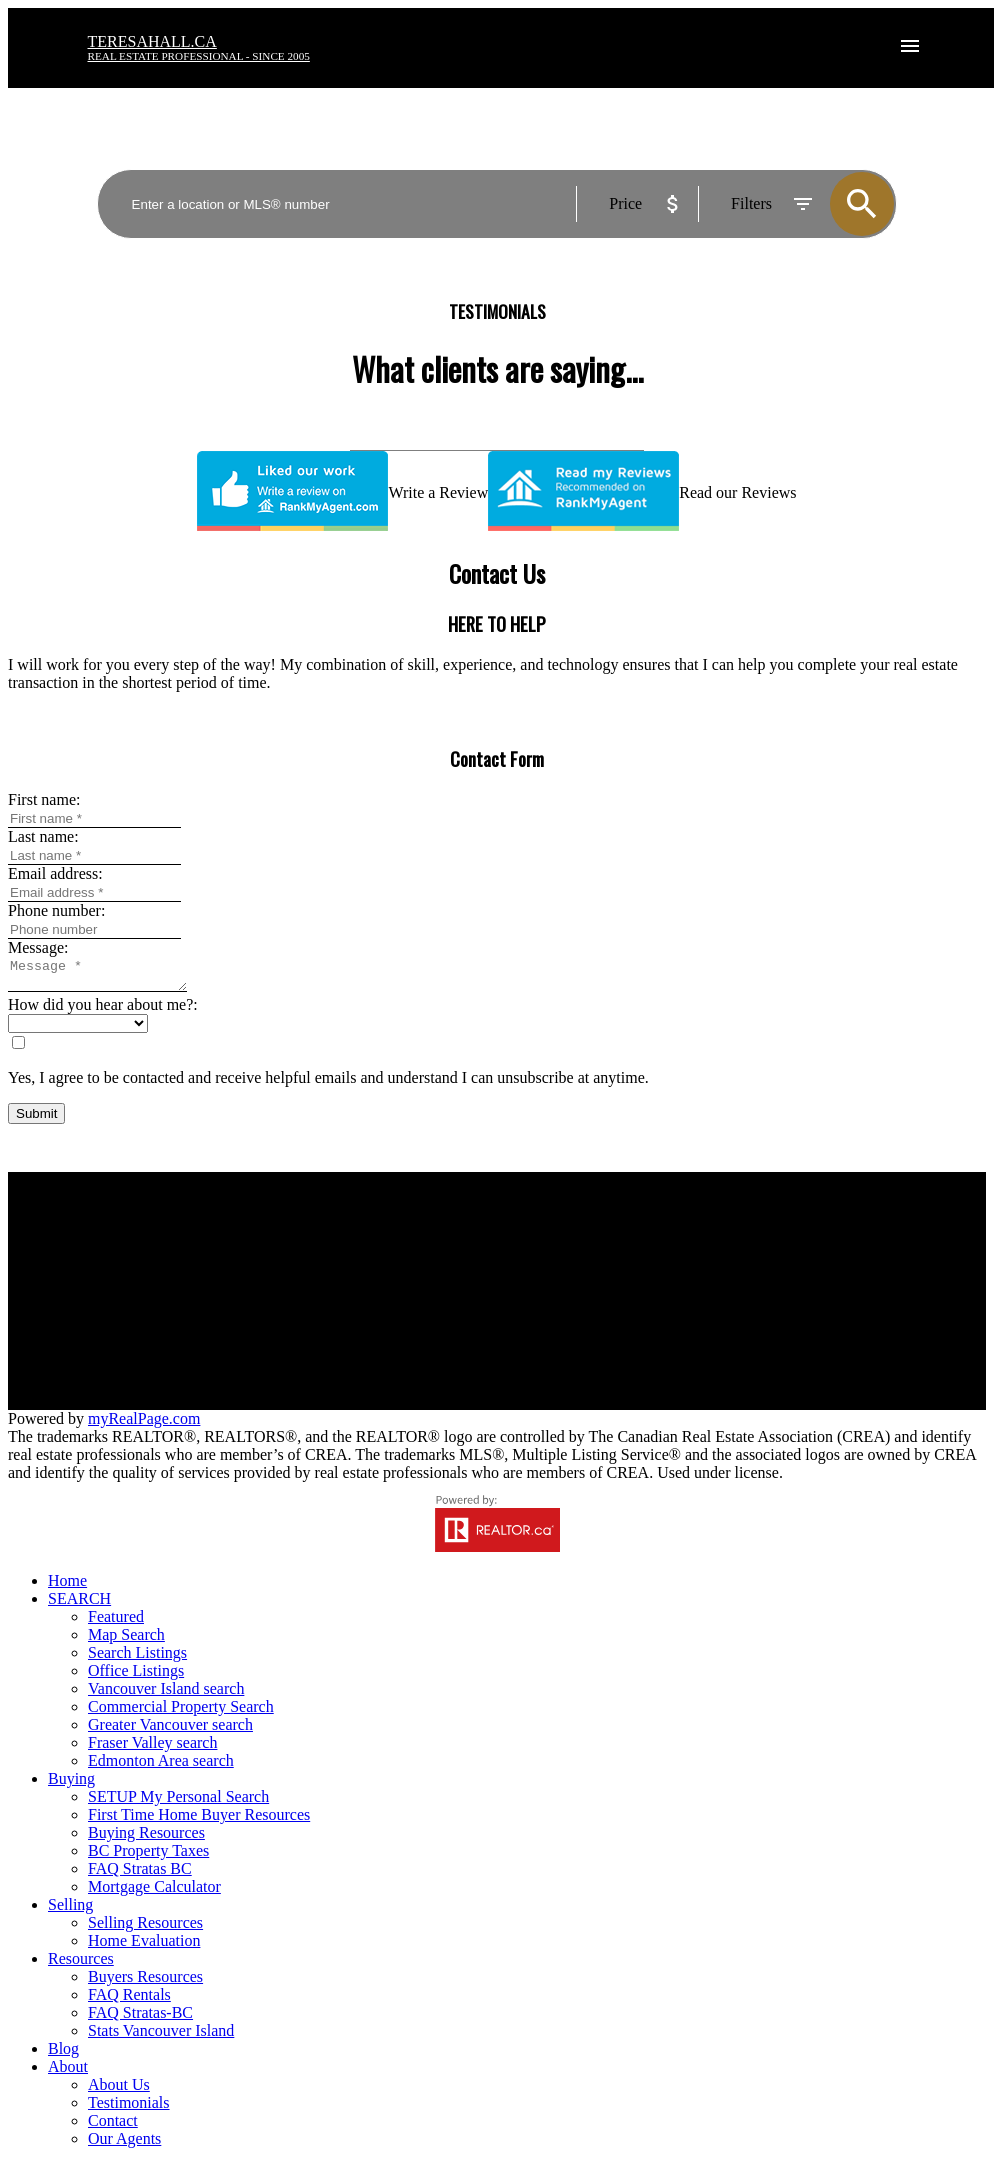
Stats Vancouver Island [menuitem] (161, 2036)
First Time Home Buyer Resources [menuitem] (199, 1820)
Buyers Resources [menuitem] (145, 1982)
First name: (44, 799)
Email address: (55, 873)
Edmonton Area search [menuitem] (161, 1766)
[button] (860, 1406)
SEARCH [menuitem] (79, 1604)
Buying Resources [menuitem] (146, 1838)
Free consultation (568, 1286)
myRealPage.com (144, 1424)
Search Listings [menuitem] (137, 1658)
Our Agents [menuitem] (124, 2144)
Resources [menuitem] (81, 1964)
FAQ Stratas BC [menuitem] (140, 1874)
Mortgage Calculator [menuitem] (154, 1892)
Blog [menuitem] (63, 2054)
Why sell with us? (570, 1250)
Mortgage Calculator (327, 1268)
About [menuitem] (68, 2072)
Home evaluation (568, 1268)
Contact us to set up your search (363, 1304)
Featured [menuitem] (116, 1622)
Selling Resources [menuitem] (145, 1928)
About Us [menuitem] (119, 2090)
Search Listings (310, 1286)
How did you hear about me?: (103, 1010)
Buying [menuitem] (71, 1784)
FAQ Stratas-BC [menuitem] (140, 2018)
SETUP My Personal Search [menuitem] (178, 1802)
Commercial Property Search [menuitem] (181, 1712)
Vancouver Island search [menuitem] (166, 1694)
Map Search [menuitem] (126, 1640)
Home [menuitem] (67, 1586)
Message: (38, 947)
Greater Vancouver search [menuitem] (170, 1730)
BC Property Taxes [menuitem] (148, 1856)
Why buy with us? (319, 1250)
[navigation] (497, 1866)
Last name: (43, 836)
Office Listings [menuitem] (136, 1676)
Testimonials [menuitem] (129, 2108)
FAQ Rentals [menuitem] (129, 2000)
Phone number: (56, 910)
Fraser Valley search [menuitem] (152, 1748)
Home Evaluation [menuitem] (144, 1946)
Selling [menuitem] (70, 1910)
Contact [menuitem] (113, 2126)
